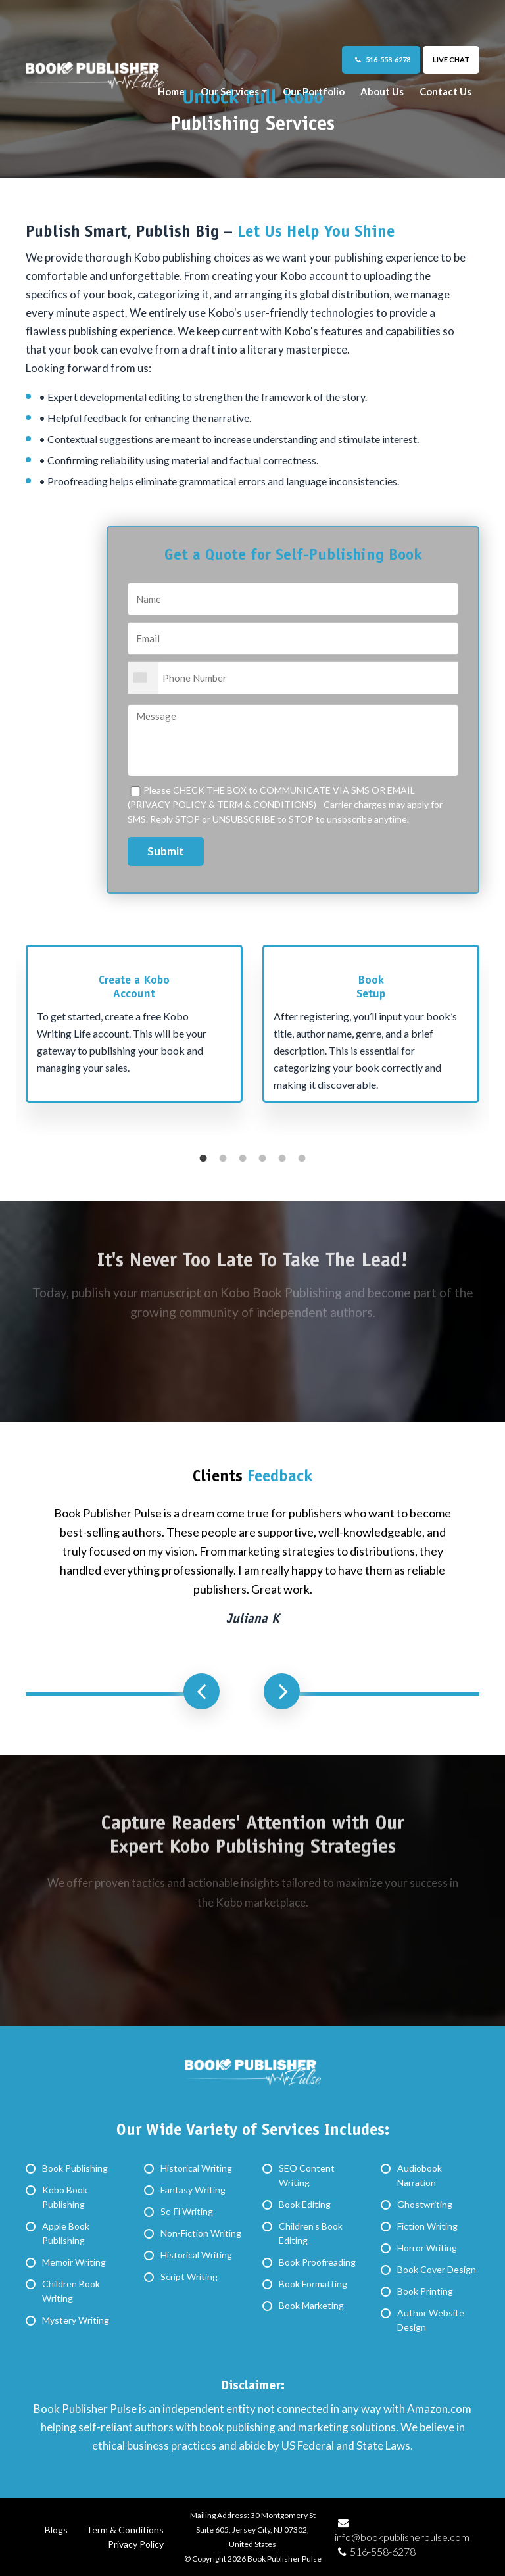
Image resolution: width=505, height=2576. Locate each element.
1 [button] (203, 1158)
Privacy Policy (136, 2544)
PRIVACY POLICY (168, 804)
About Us (382, 91)
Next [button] (282, 1691)
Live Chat (451, 59)
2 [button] (222, 1158)
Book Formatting (313, 2283)
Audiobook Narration (419, 2175)
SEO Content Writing (307, 2175)
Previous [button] (201, 1691)
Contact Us (445, 91)
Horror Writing (427, 2247)
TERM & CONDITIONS (265, 804)
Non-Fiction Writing (200, 2233)
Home (171, 91)
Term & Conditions (125, 2529)
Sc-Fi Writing (186, 2211)
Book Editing (305, 2204)
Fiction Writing (427, 2225)
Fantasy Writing (193, 2189)
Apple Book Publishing (65, 2233)
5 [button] (282, 1158)
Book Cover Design (436, 2269)
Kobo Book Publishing (64, 2197)
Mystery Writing (75, 2320)
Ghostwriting (424, 2204)
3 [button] (242, 1158)
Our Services (230, 91)
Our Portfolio (314, 91)
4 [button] (262, 1158)
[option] (134, 1030)
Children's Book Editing (311, 2233)
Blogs (56, 2529)
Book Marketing (311, 2305)
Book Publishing (75, 2168)
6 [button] (301, 1158)
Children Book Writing (71, 2291)
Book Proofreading (317, 2262)
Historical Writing (196, 2168)
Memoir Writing (74, 2262)
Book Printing (425, 2291)
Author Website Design (430, 2320)
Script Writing (189, 2276)
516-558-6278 (382, 59)
